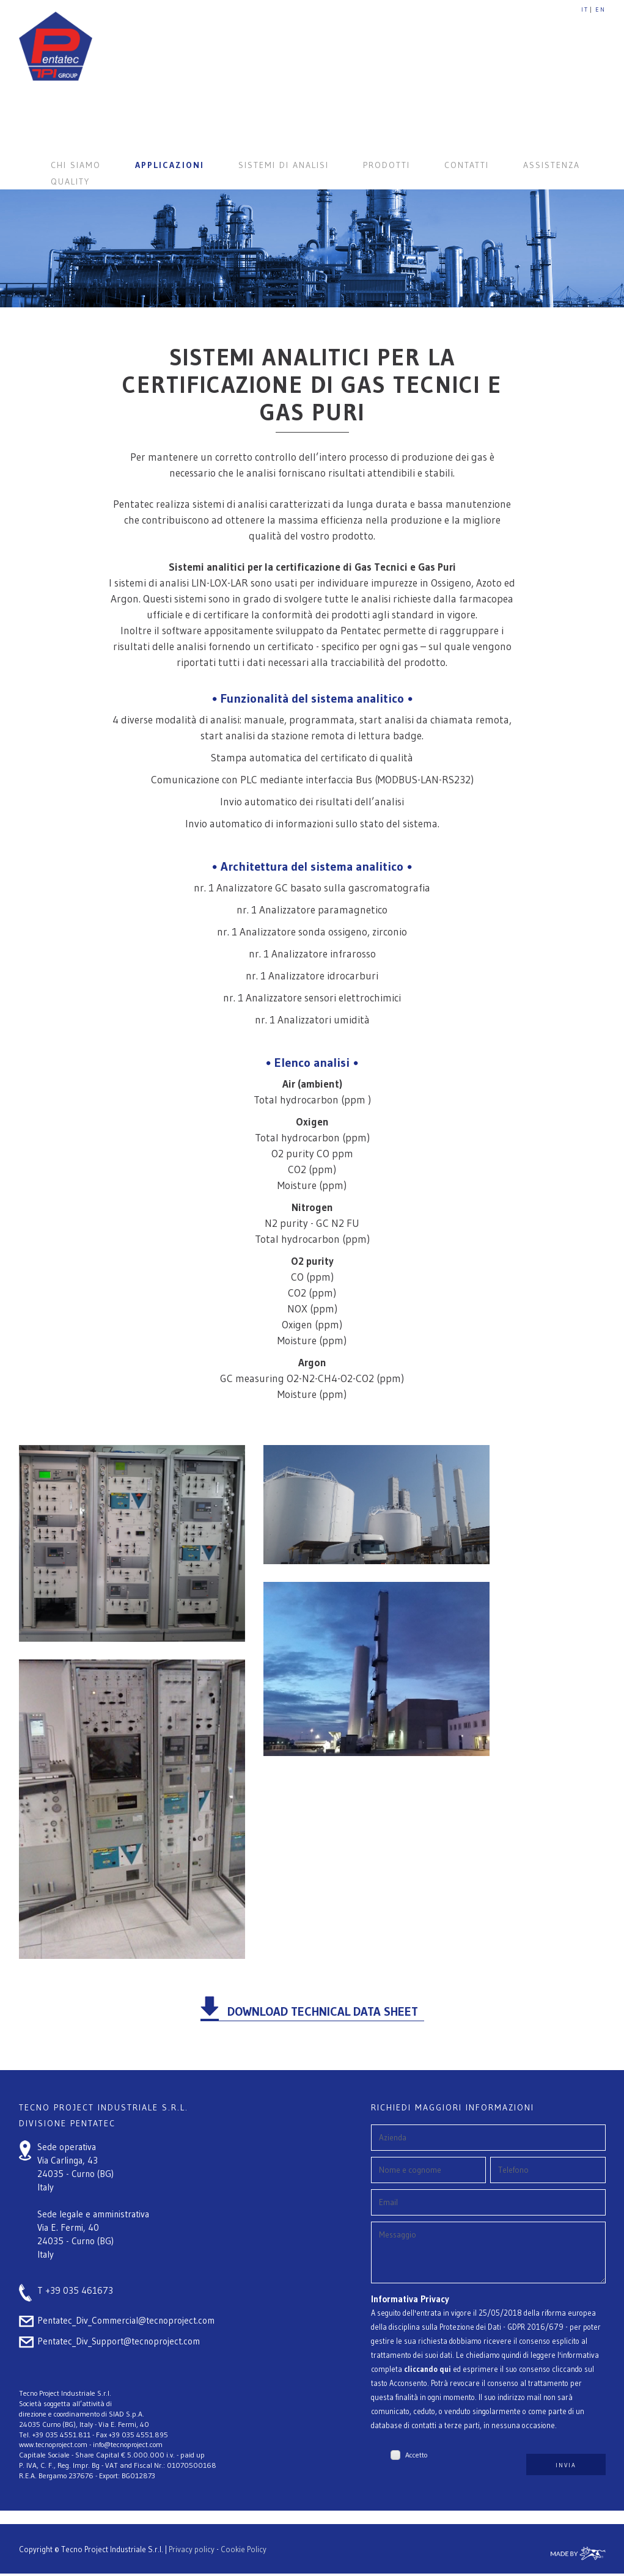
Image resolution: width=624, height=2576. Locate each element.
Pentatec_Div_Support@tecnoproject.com (118, 2341)
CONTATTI (466, 164)
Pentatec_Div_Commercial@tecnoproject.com (126, 2320)
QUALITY (70, 181)
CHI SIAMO (76, 164)
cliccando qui (427, 2378)
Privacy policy (192, 2555)
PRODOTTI (386, 164)
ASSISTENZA (551, 164)
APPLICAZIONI (169, 164)
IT (585, 9)
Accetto (416, 2463)
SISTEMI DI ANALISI (283, 164)
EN (600, 9)
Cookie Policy (243, 2555)
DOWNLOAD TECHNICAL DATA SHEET (322, 2011)
